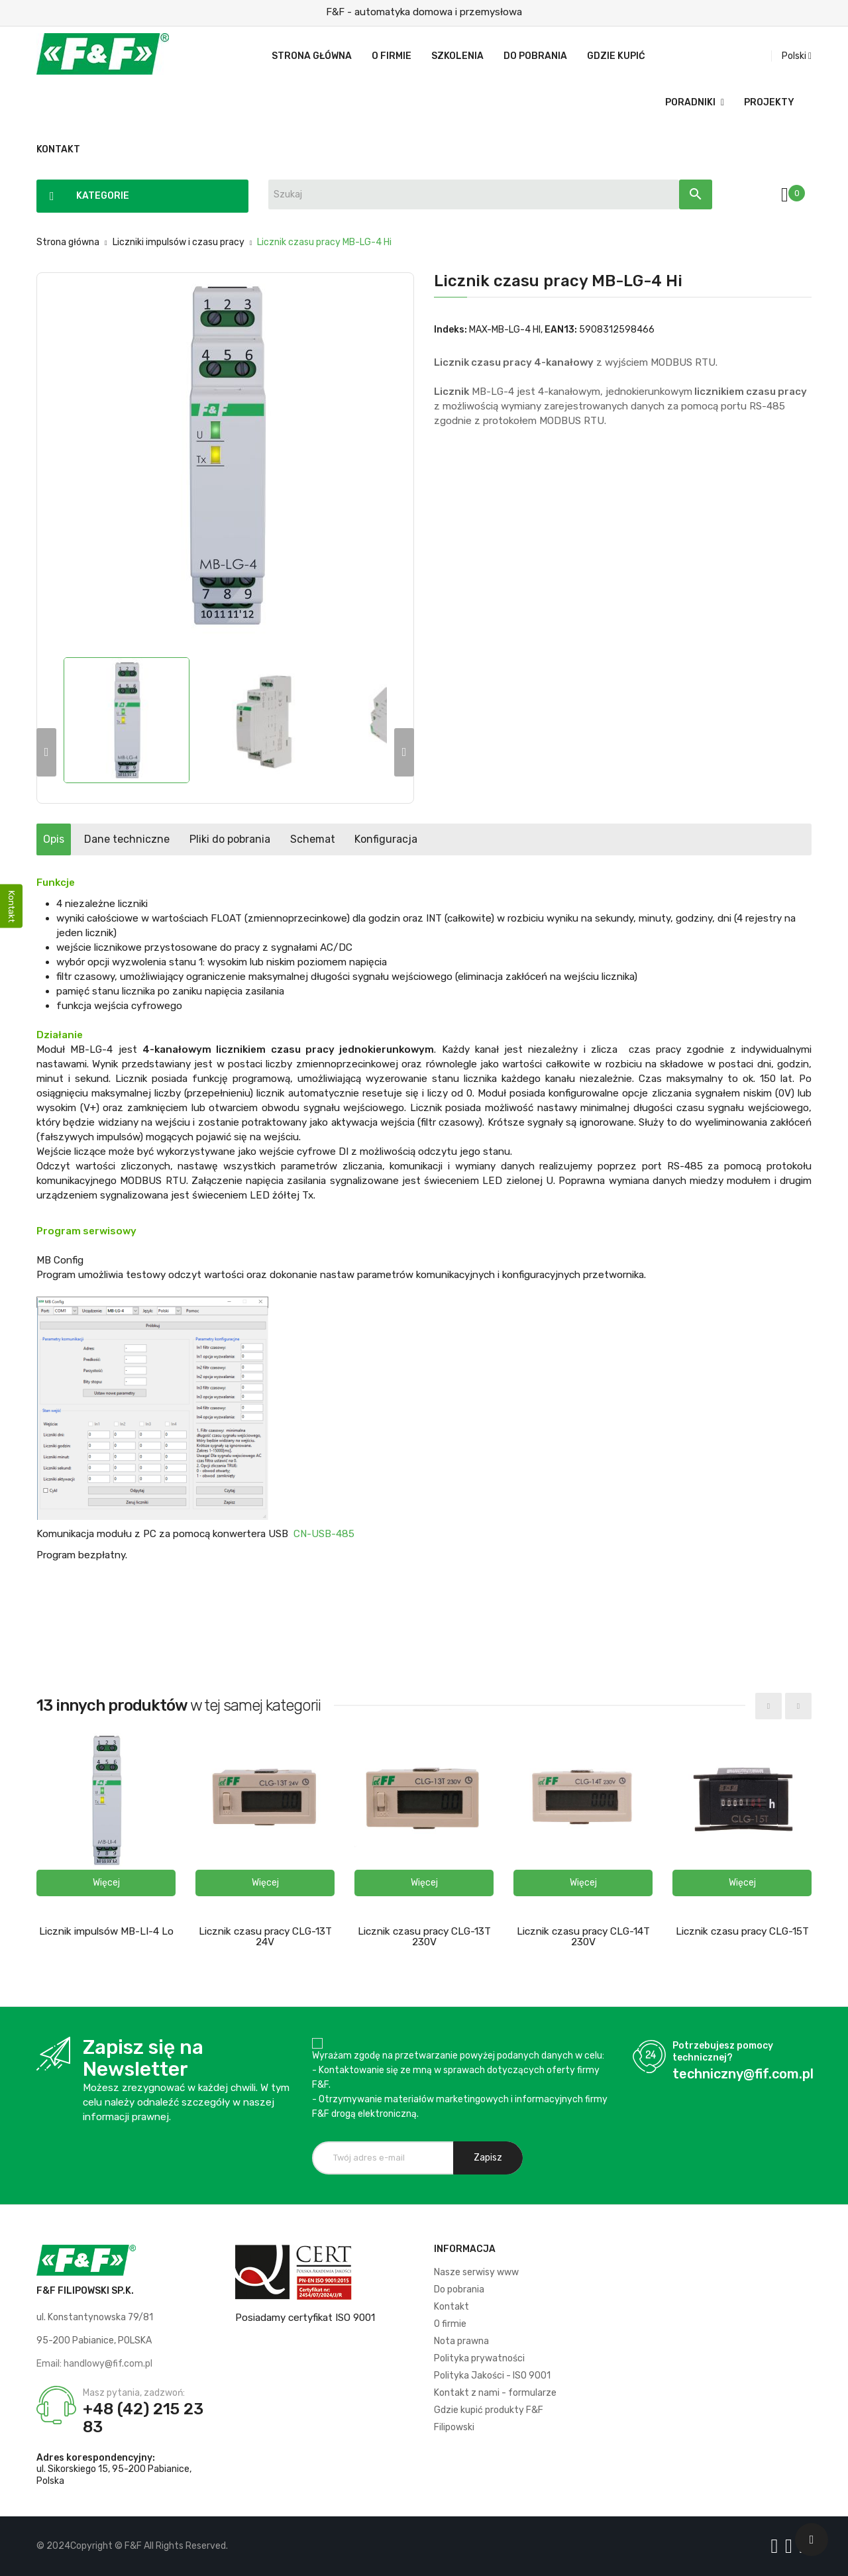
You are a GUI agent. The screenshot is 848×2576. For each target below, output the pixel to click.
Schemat (405, 839)
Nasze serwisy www (476, 2272)
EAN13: (561, 329)
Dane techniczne (166, 839)
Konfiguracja (505, 839)
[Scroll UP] (811, 2539)
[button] (106, 1883)
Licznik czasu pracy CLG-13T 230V (424, 1937)
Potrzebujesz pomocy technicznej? (722, 2051)
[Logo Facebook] (777, 2546)
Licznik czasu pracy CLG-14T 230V (583, 1937)
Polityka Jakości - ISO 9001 (492, 2375)
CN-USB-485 (323, 1534)
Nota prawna (461, 2341)
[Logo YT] (791, 2546)
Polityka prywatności (479, 2358)
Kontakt (451, 2306)
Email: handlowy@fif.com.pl (94, 2363)
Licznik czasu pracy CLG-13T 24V (265, 1937)
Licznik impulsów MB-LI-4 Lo (106, 1931)
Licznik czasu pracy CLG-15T (742, 1931)
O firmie (450, 2324)
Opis (67, 839)
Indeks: (450, 329)
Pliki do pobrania (296, 839)
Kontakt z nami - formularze (495, 2392)
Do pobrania (459, 2289)
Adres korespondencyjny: (95, 2457)
